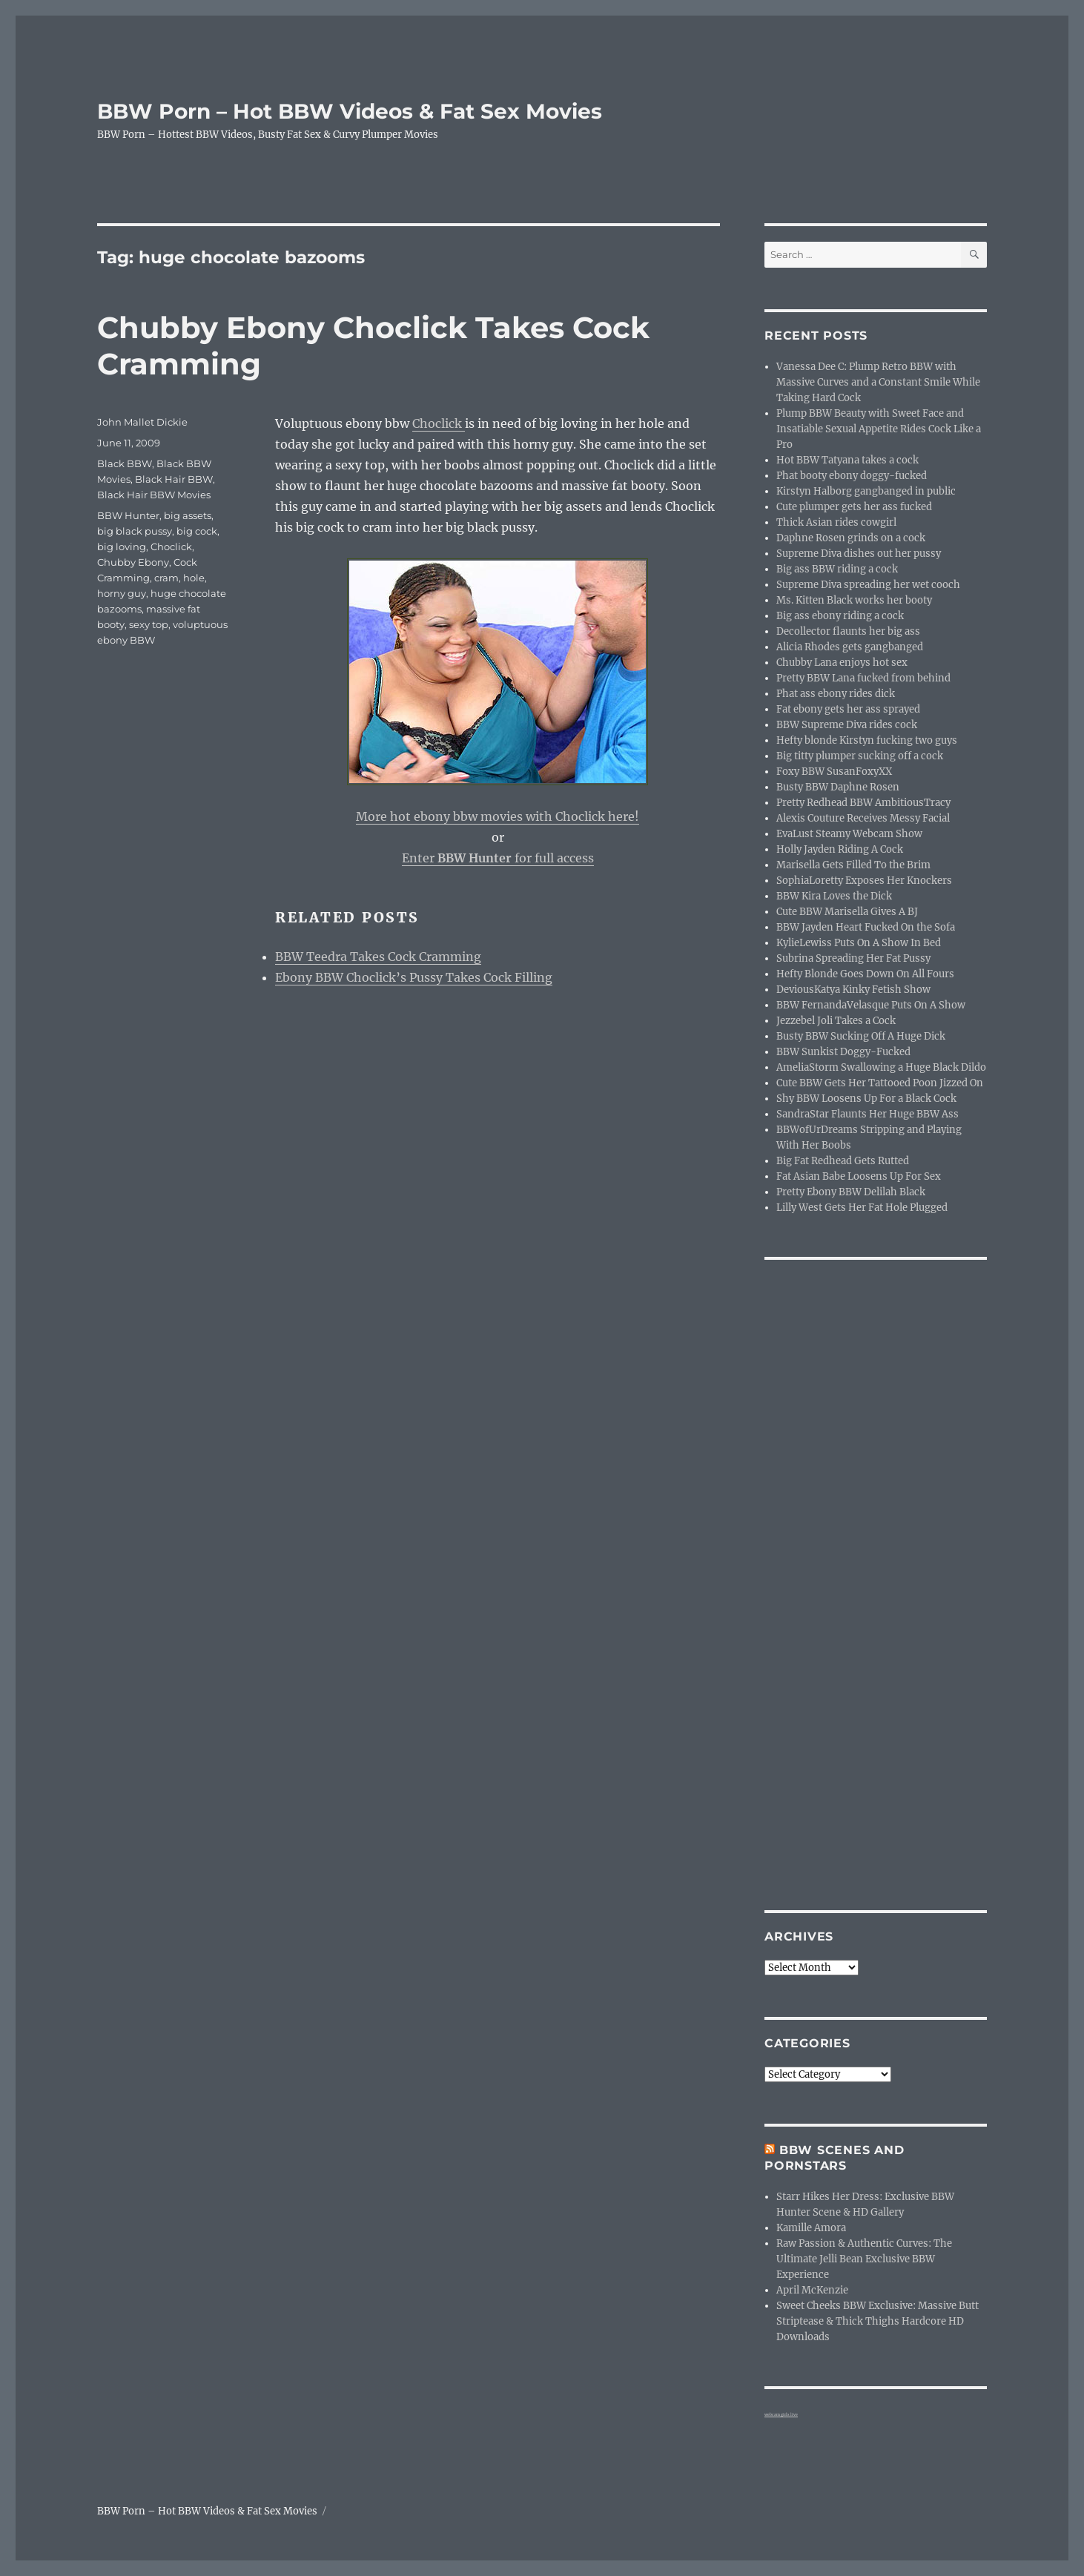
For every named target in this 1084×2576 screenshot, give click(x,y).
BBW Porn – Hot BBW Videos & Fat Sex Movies (349, 111)
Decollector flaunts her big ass (848, 631)
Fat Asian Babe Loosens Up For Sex (858, 1176)
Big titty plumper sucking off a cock (859, 756)
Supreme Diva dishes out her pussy (858, 553)
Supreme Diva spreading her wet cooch (868, 584)
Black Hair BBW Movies (154, 495)
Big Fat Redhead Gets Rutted (842, 1161)
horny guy (121, 593)
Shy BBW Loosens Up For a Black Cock (866, 1098)
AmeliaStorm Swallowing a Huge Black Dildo (881, 1067)
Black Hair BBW (174, 479)
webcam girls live (781, 2414)
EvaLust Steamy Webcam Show (849, 834)
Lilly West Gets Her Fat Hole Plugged (862, 1207)
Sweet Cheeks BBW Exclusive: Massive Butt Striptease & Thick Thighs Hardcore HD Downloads (877, 2321)
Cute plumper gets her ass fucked (854, 507)
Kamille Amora (811, 2228)
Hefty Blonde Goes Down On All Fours (865, 974)
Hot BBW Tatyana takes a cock (847, 460)
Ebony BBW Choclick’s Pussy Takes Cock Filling (413, 977)
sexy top (148, 624)
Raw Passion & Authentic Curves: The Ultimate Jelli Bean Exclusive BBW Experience (864, 2259)
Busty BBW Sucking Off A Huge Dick (860, 1036)
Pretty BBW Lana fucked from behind (863, 678)
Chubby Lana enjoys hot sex (842, 662)
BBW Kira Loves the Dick (834, 896)
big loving (121, 546)
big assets (187, 515)
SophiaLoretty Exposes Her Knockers (864, 880)
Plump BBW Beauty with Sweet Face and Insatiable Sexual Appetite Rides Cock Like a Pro (878, 429)
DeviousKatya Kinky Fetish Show (853, 989)
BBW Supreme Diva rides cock (846, 725)
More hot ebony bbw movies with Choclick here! (497, 816)
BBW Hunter (128, 515)
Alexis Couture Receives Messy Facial (863, 818)
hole (194, 578)
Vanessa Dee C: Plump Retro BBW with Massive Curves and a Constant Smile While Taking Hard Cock (878, 382)
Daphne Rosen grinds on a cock (850, 538)
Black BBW (124, 463)
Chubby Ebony (133, 562)
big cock (196, 531)
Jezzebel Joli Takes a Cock (836, 1020)
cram (166, 578)
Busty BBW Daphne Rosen (837, 787)
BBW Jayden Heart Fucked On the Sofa (865, 927)
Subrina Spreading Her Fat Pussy (853, 958)
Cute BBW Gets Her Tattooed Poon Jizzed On (879, 1083)
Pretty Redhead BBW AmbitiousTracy (863, 802)
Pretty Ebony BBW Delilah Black (850, 1192)
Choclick (438, 423)
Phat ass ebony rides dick (835, 693)
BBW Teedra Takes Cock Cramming (378, 956)
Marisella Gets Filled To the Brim (853, 865)
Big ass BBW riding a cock (837, 569)
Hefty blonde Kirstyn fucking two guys (866, 740)
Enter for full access (498, 858)
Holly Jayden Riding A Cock (839, 849)
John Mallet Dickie (142, 422)
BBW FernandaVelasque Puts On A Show (870, 1005)
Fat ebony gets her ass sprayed (848, 709)
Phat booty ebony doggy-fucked (851, 475)
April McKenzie (812, 2290)
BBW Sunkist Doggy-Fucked (843, 1052)
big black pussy (134, 531)
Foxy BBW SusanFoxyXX (834, 771)
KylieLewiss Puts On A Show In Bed (858, 943)
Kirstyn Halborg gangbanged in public (866, 491)
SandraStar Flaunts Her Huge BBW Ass (867, 1114)
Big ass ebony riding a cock (840, 616)
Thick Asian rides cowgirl (836, 522)
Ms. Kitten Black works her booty (854, 600)
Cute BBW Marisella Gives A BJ (847, 911)
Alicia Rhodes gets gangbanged (849, 647)
